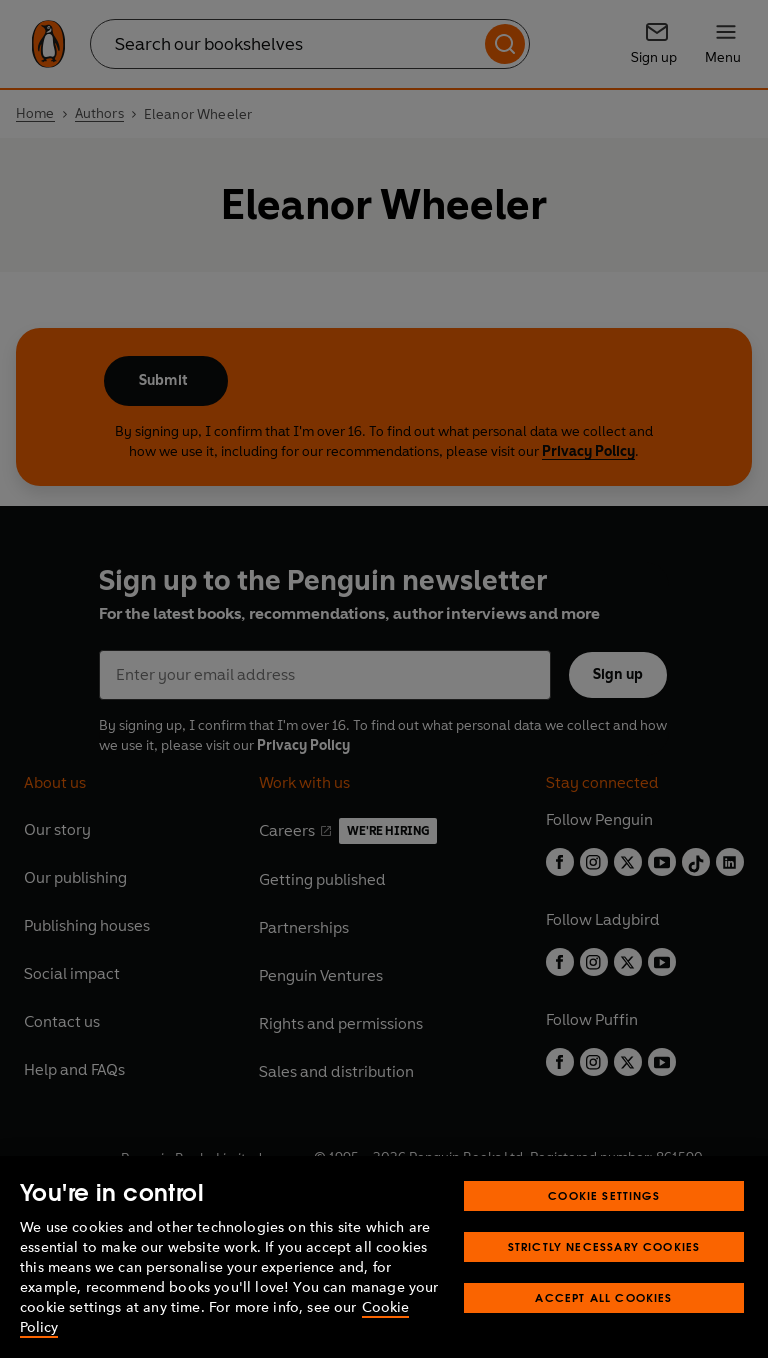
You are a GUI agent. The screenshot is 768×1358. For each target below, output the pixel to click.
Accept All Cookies (603, 1297)
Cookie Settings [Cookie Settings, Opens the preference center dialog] (604, 1195)
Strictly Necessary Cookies (604, 1246)
